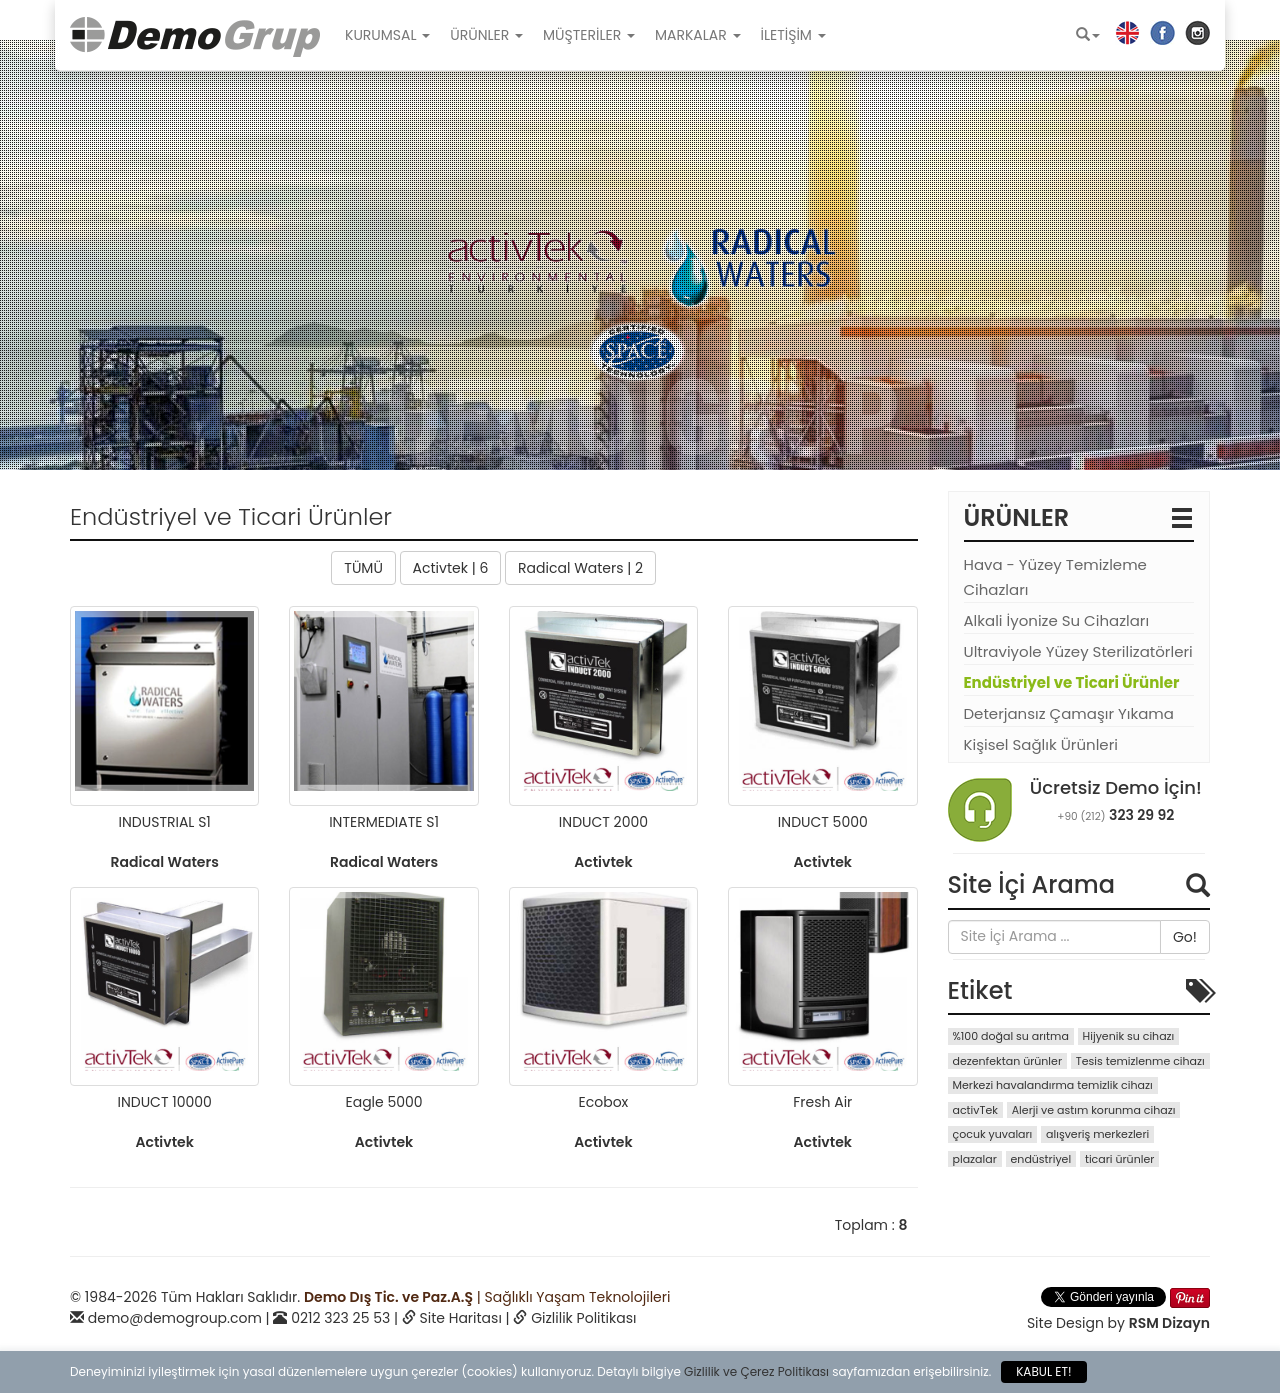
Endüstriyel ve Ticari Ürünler (1072, 682)
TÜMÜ (363, 568)
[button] (1088, 35)
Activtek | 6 (451, 568)
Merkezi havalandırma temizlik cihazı (1053, 1085)
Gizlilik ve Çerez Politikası (756, 1371)
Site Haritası (461, 1318)
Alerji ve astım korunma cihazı (1094, 1110)
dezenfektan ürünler (1008, 1061)
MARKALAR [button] (698, 35)
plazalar (975, 1159)
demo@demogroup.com (175, 1318)
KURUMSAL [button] (387, 35)
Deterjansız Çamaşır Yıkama (1069, 713)
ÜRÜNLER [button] (486, 35)
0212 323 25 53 (340, 1318)
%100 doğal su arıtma (1011, 1036)
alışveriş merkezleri (1097, 1134)
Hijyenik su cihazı (1129, 1036)
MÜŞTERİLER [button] (589, 35)
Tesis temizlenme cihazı (1140, 1061)
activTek (975, 1110)
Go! (1185, 937)
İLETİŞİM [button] (793, 35)
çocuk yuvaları (993, 1134)
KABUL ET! (1043, 1371)
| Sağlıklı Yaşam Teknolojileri (487, 1297)
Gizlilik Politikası (583, 1318)
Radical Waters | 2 (580, 568)
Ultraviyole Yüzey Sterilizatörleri (1078, 651)
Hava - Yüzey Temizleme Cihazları (1055, 577)
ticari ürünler (1119, 1159)
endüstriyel (1041, 1159)
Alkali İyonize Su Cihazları (1057, 620)
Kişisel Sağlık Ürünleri (1041, 744)
